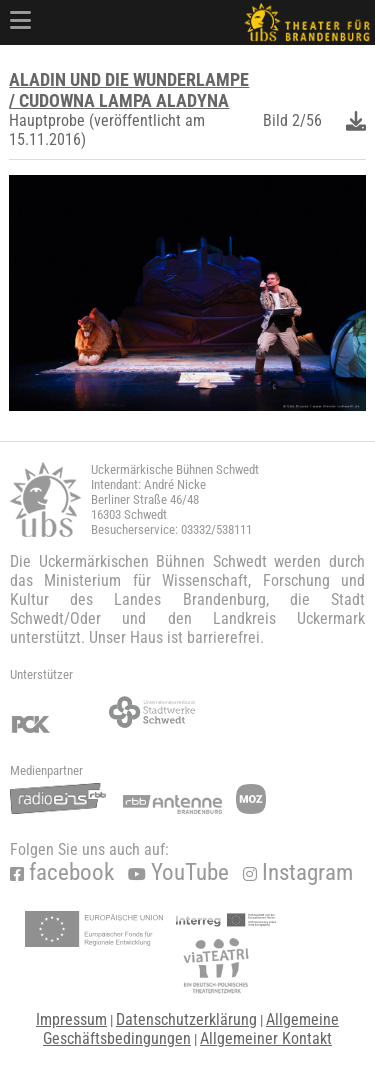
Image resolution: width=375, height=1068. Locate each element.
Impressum (71, 1019)
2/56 (307, 120)
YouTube (178, 872)
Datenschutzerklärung (186, 1019)
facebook (62, 872)
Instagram (298, 872)
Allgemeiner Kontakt (266, 1038)
